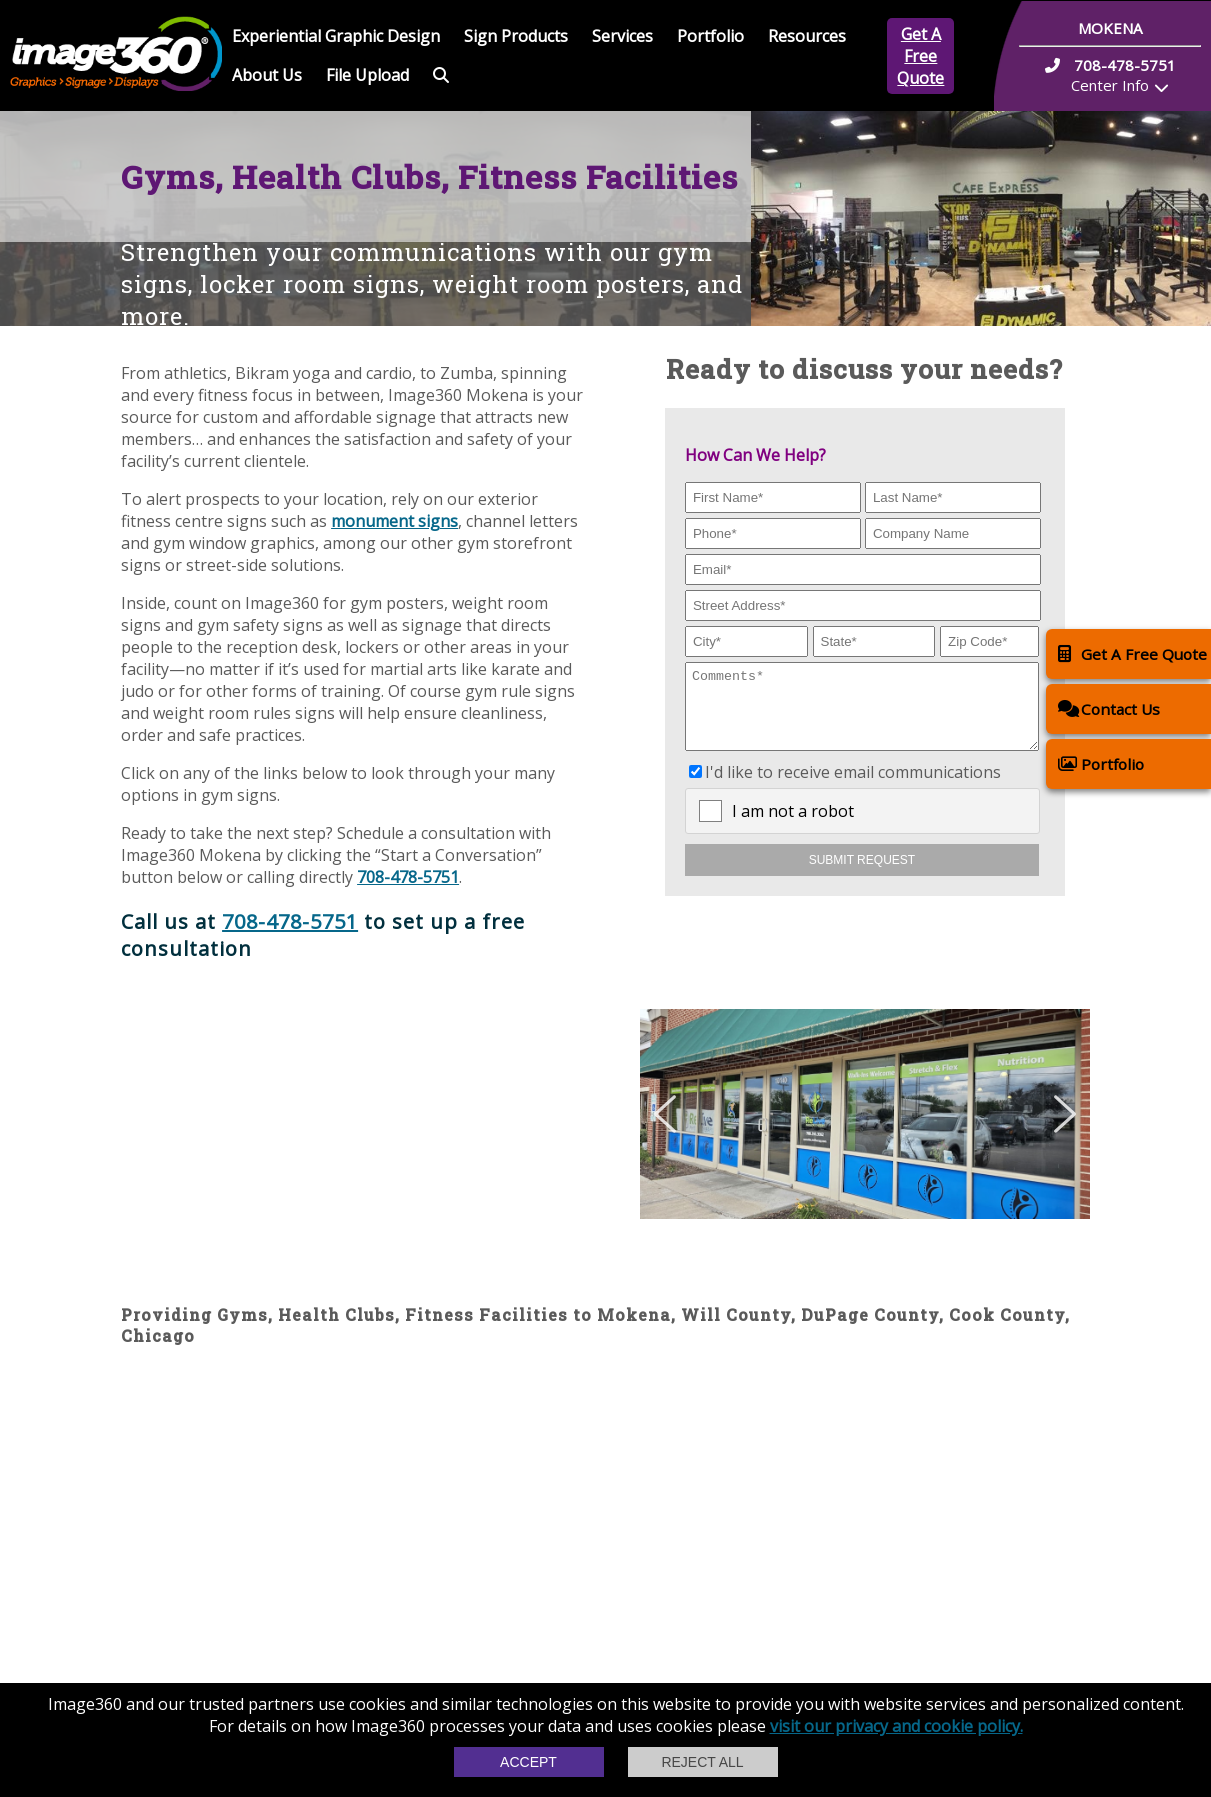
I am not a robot (793, 826)
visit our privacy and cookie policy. (896, 1726)
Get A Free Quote (920, 56)
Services (622, 36)
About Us (267, 75)
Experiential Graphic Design (336, 36)
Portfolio (710, 36)
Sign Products (516, 36)
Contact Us (1109, 708)
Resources (807, 36)
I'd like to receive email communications (853, 787)
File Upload (367, 75)
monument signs (394, 521)
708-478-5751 (408, 877)
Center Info (1110, 85)
